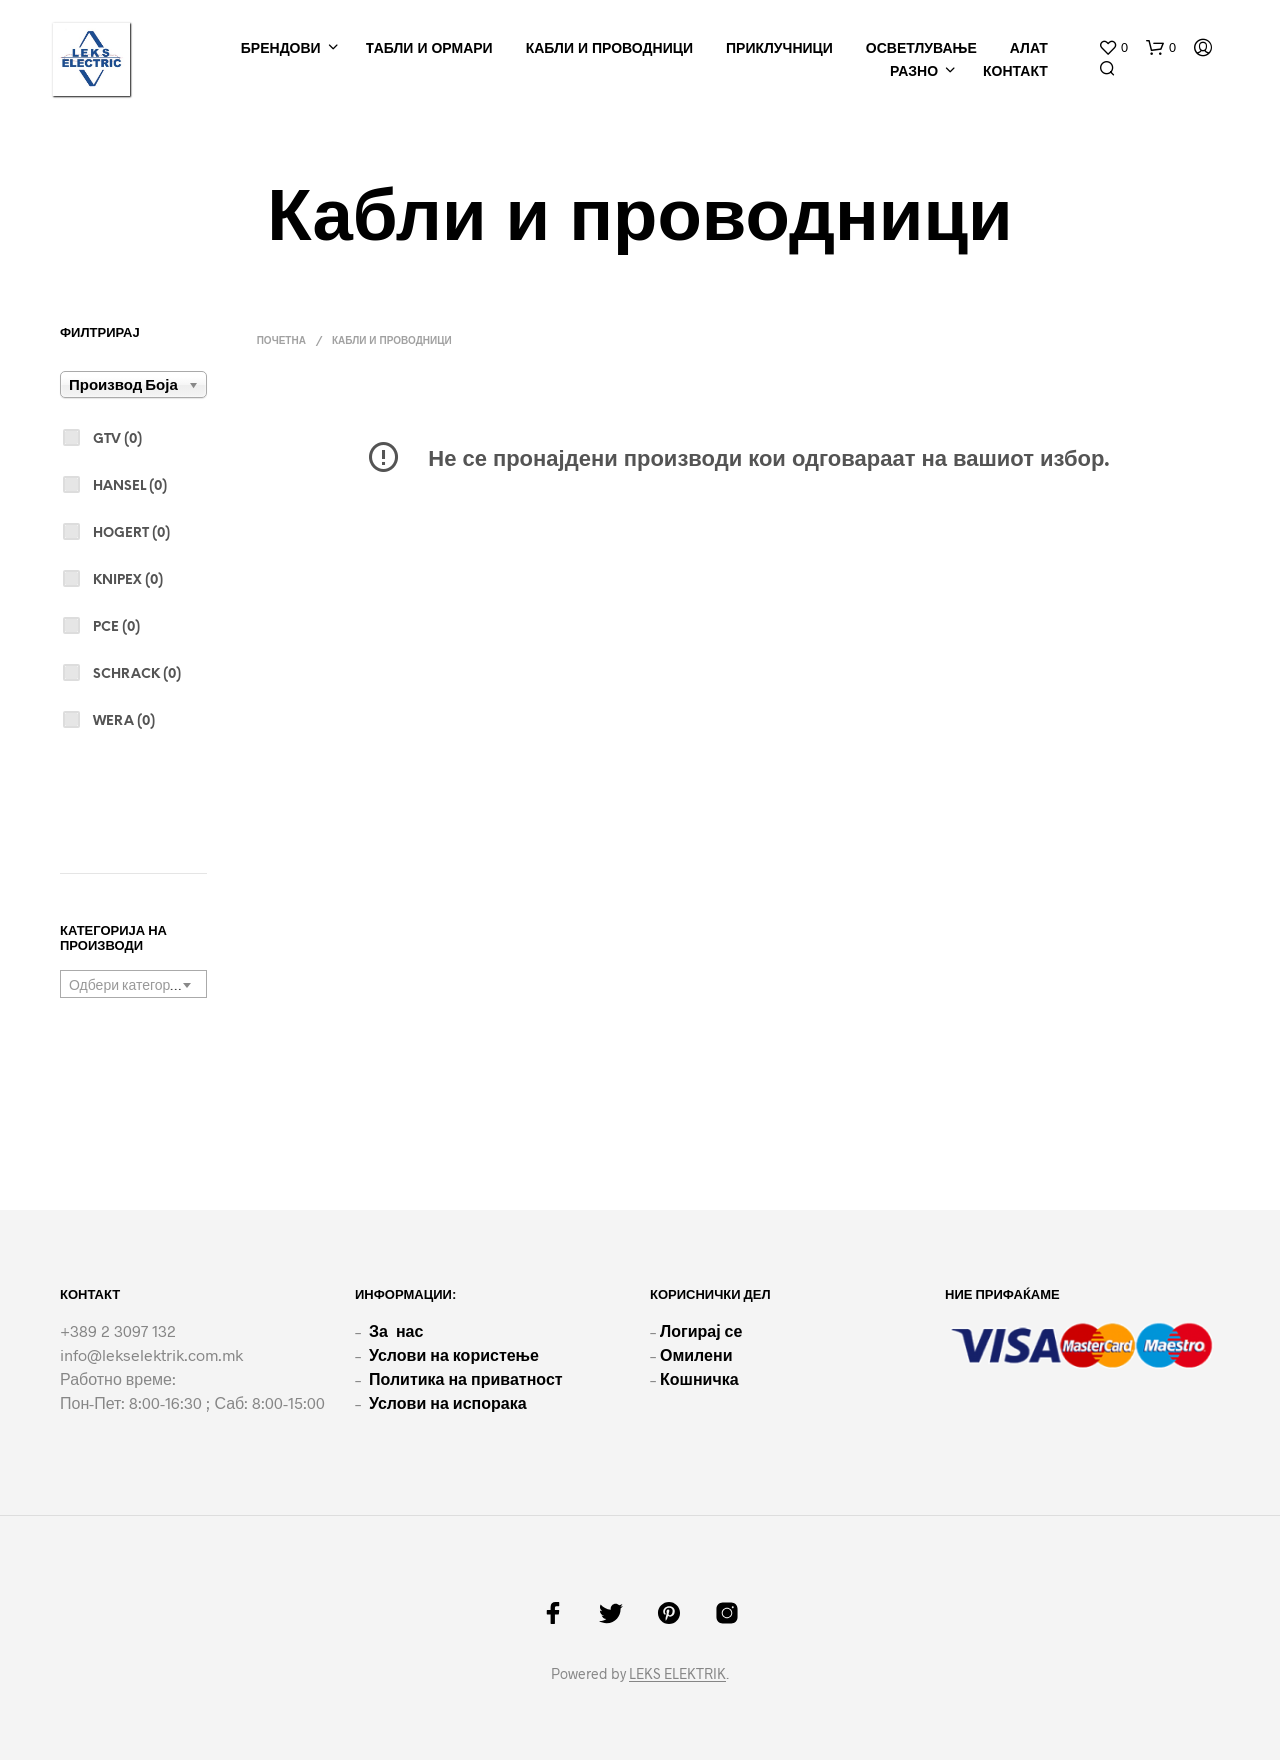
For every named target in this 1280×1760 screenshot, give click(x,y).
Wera (124, 721)
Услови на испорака (448, 1402)
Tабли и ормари (429, 49)
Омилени (696, 1354)
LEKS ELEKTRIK (677, 1674)
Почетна (281, 341)
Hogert (131, 533)
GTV (117, 439)
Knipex (128, 580)
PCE (116, 627)
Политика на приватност (466, 1378)
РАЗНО (914, 72)
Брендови (281, 49)
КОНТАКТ (1015, 72)
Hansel (130, 486)
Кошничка (699, 1378)
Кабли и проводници (609, 49)
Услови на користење (454, 1354)
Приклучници (779, 49)
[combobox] (133, 984)
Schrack (137, 674)
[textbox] (133, 985)
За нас (396, 1330)
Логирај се (701, 1330)
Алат (1029, 49)
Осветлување (921, 49)
